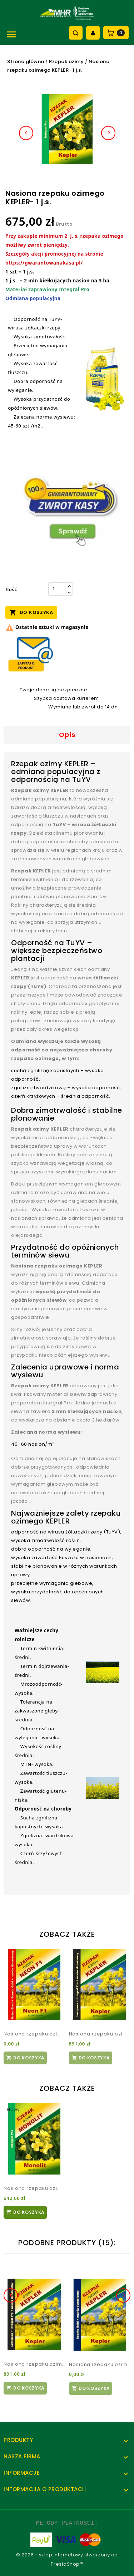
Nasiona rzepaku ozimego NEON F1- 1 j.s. (34, 2033)
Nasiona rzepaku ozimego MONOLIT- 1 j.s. (34, 2188)
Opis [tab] (67, 734)
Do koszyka (31, 612)
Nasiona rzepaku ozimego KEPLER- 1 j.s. (100, 2033)
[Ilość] (56, 589)
